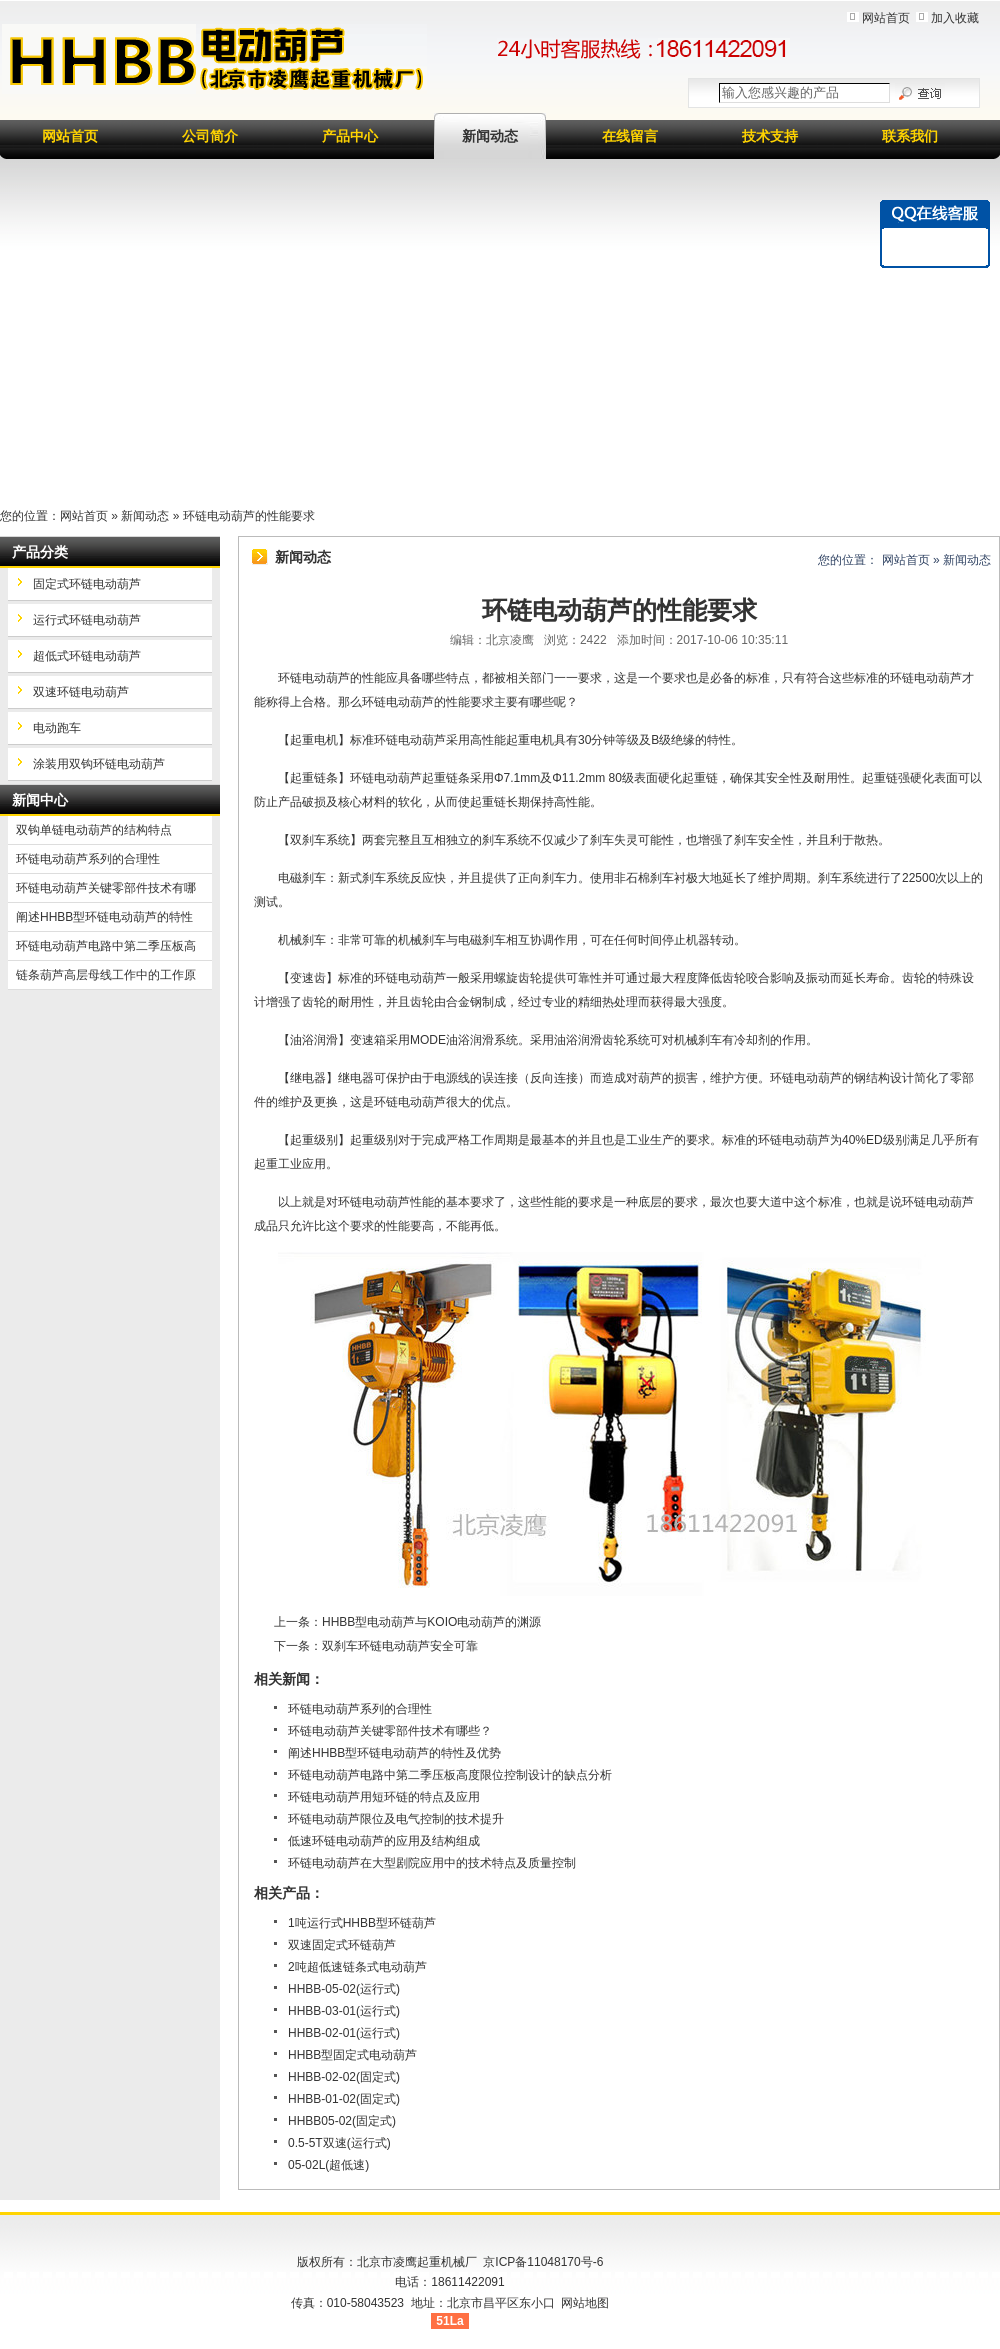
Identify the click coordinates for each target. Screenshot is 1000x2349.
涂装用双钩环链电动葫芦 (99, 764)
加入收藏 (955, 18)
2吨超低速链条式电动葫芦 (357, 1967)
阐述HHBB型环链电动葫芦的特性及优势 (394, 1753)
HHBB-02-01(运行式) (344, 2033)
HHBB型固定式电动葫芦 (352, 2055)
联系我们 (910, 136)
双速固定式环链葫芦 (342, 1945)
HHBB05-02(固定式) (342, 2121)
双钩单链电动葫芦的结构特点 (94, 830)
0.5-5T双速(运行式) (339, 2143)
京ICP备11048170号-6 (543, 2262)
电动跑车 (57, 728)
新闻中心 (40, 800)
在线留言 (630, 136)
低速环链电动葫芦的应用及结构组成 (384, 1841)
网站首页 (886, 18)
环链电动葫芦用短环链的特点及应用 (384, 1797)
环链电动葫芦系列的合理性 (360, 1709)
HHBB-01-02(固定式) (344, 2099)
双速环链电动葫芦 (81, 692)
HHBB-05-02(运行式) (344, 1989)
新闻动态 (490, 136)
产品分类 (40, 552)
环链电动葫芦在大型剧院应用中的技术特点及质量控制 (432, 1863)
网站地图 (585, 2303)
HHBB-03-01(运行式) (344, 2011)
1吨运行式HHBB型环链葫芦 (362, 1923)
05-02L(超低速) (328, 2165)
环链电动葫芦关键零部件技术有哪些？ (390, 1731)
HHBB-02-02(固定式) (344, 2077)
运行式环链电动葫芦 (87, 620)
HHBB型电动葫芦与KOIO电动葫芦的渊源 (431, 1622)
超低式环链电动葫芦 (87, 656)
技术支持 (770, 136)
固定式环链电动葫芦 (87, 584)
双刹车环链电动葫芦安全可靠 (400, 1646)
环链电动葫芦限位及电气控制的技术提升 (396, 1819)
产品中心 (350, 136)
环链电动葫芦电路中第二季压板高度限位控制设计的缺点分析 (450, 1775)
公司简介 (210, 136)
